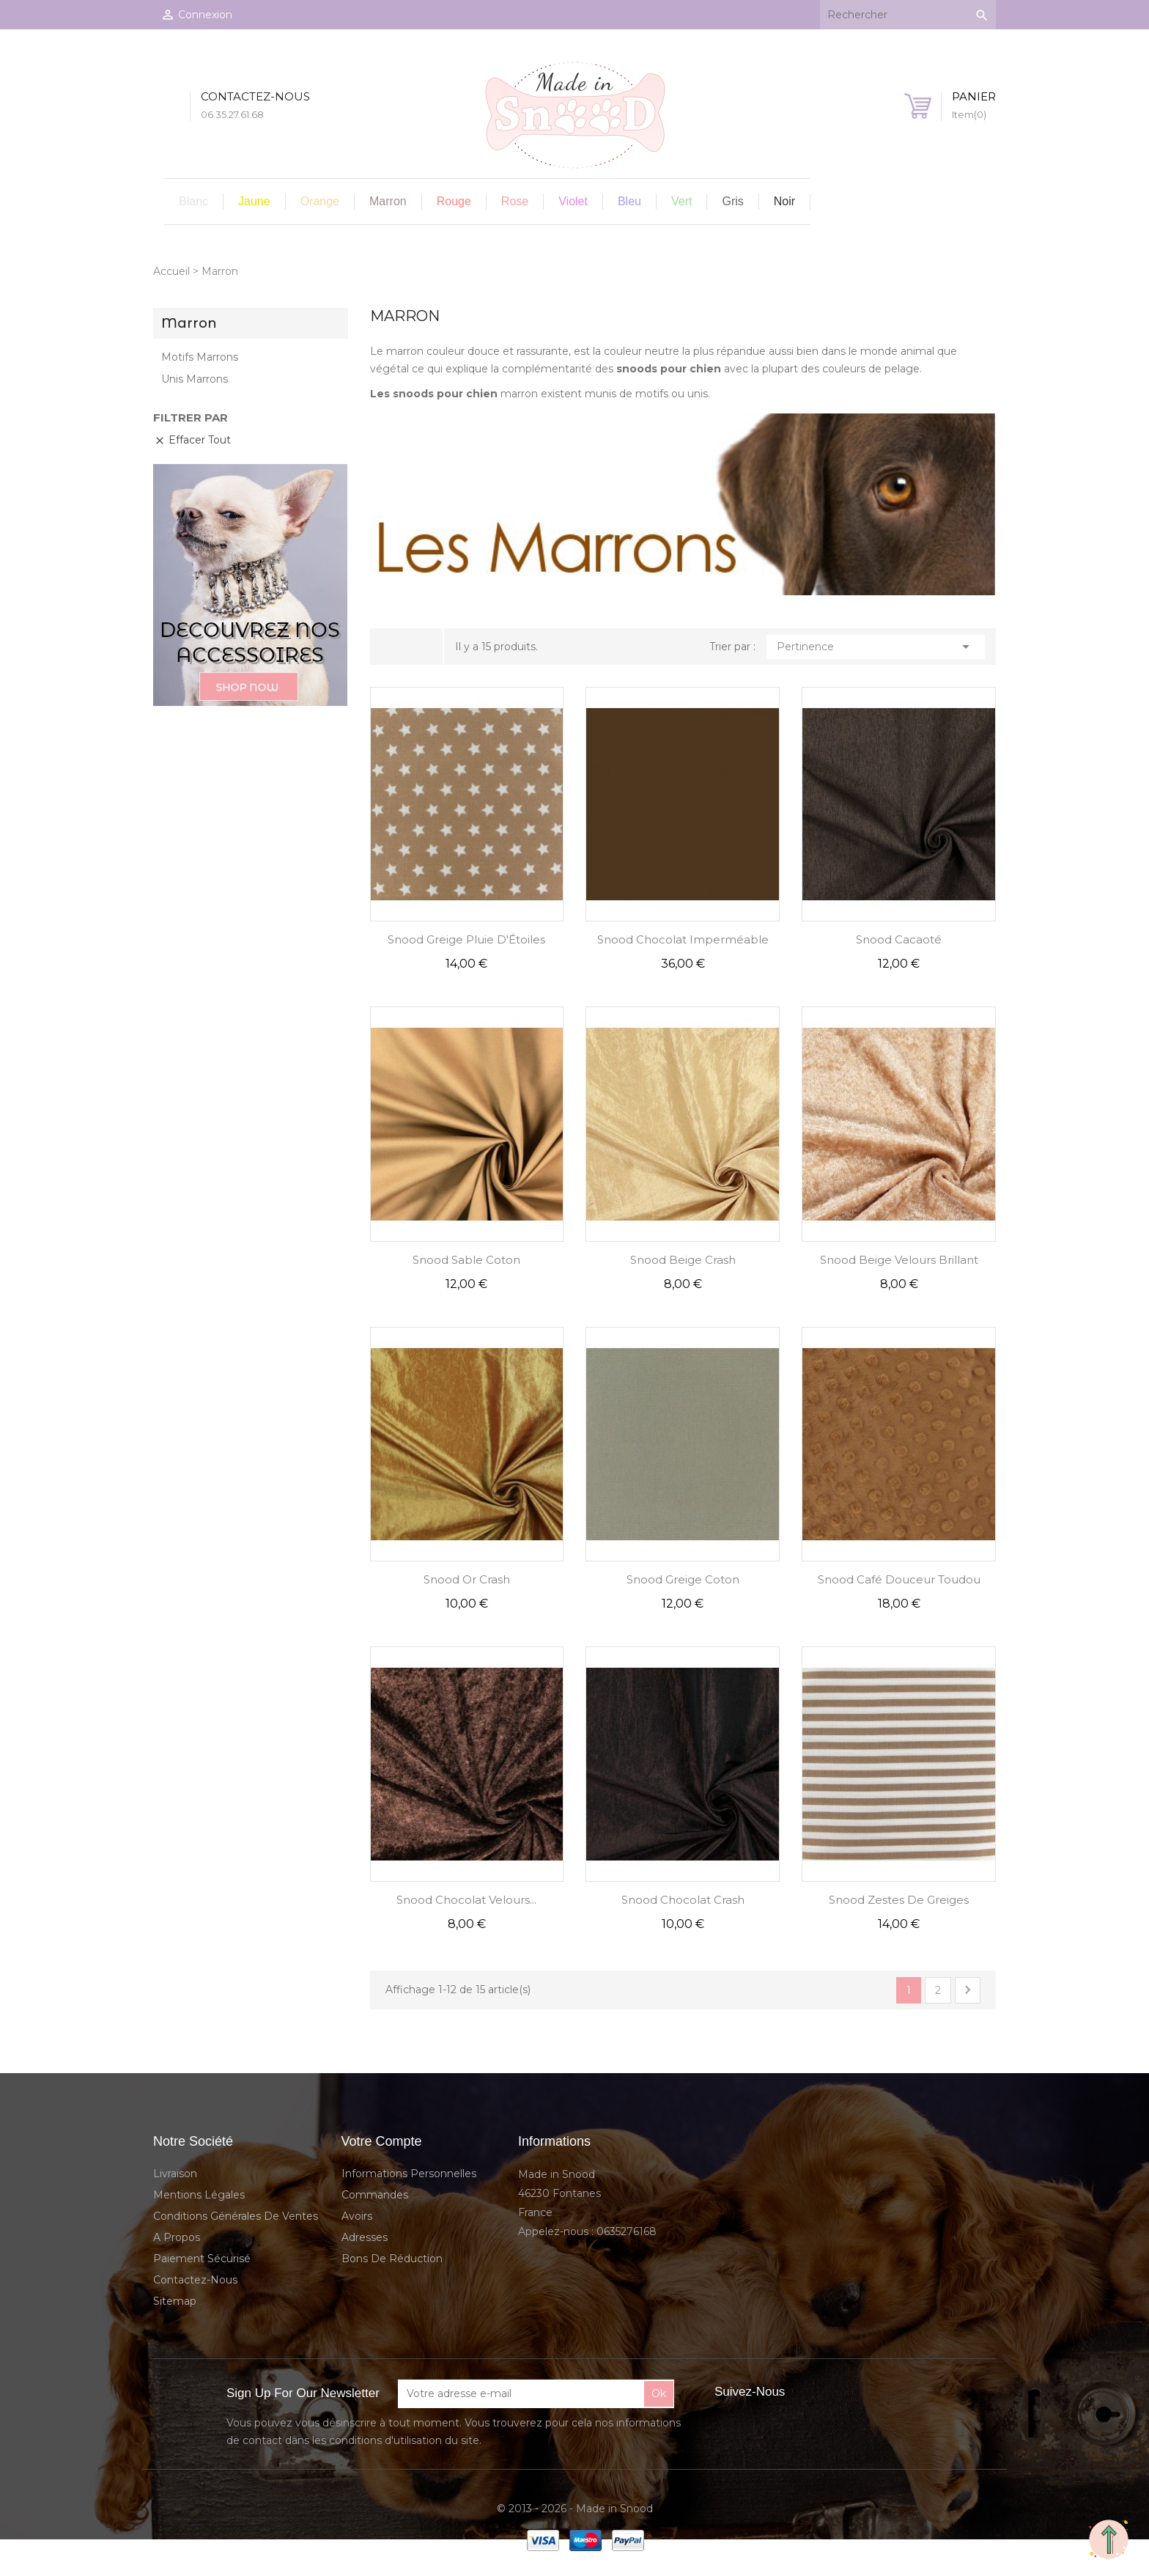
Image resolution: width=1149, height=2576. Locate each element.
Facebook (812, 2392)
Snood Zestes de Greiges (899, 1900)
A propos (176, 2237)
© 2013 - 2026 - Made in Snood (575, 2508)
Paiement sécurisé (202, 2258)
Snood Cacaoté (899, 939)
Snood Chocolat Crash (683, 1900)
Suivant (967, 1989)
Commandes (374, 2194)
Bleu (629, 201)
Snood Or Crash (467, 1579)
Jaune (254, 201)
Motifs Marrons (199, 357)
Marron (388, 201)
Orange (319, 201)
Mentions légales (199, 2194)
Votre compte (381, 2141)
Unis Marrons (194, 379)
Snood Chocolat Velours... (466, 1900)
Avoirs (356, 2216)
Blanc (193, 201)
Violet (573, 201)
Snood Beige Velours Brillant (899, 1260)
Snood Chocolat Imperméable (683, 939)
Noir (784, 201)
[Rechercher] (908, 14)
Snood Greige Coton (683, 1579)
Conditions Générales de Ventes (235, 2216)
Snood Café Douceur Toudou (899, 1579)
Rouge (454, 201)
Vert (681, 201)
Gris (732, 201)
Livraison (175, 2173)
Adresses (364, 2237)
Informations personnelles (408, 2173)
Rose (514, 201)
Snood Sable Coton (466, 1260)
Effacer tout (192, 439)
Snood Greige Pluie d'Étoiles (466, 939)
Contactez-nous (195, 2279)
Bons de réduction (392, 2258)
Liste (418, 647)
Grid (396, 646)
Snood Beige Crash (683, 1260)
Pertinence (876, 646)
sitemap (174, 2301)
